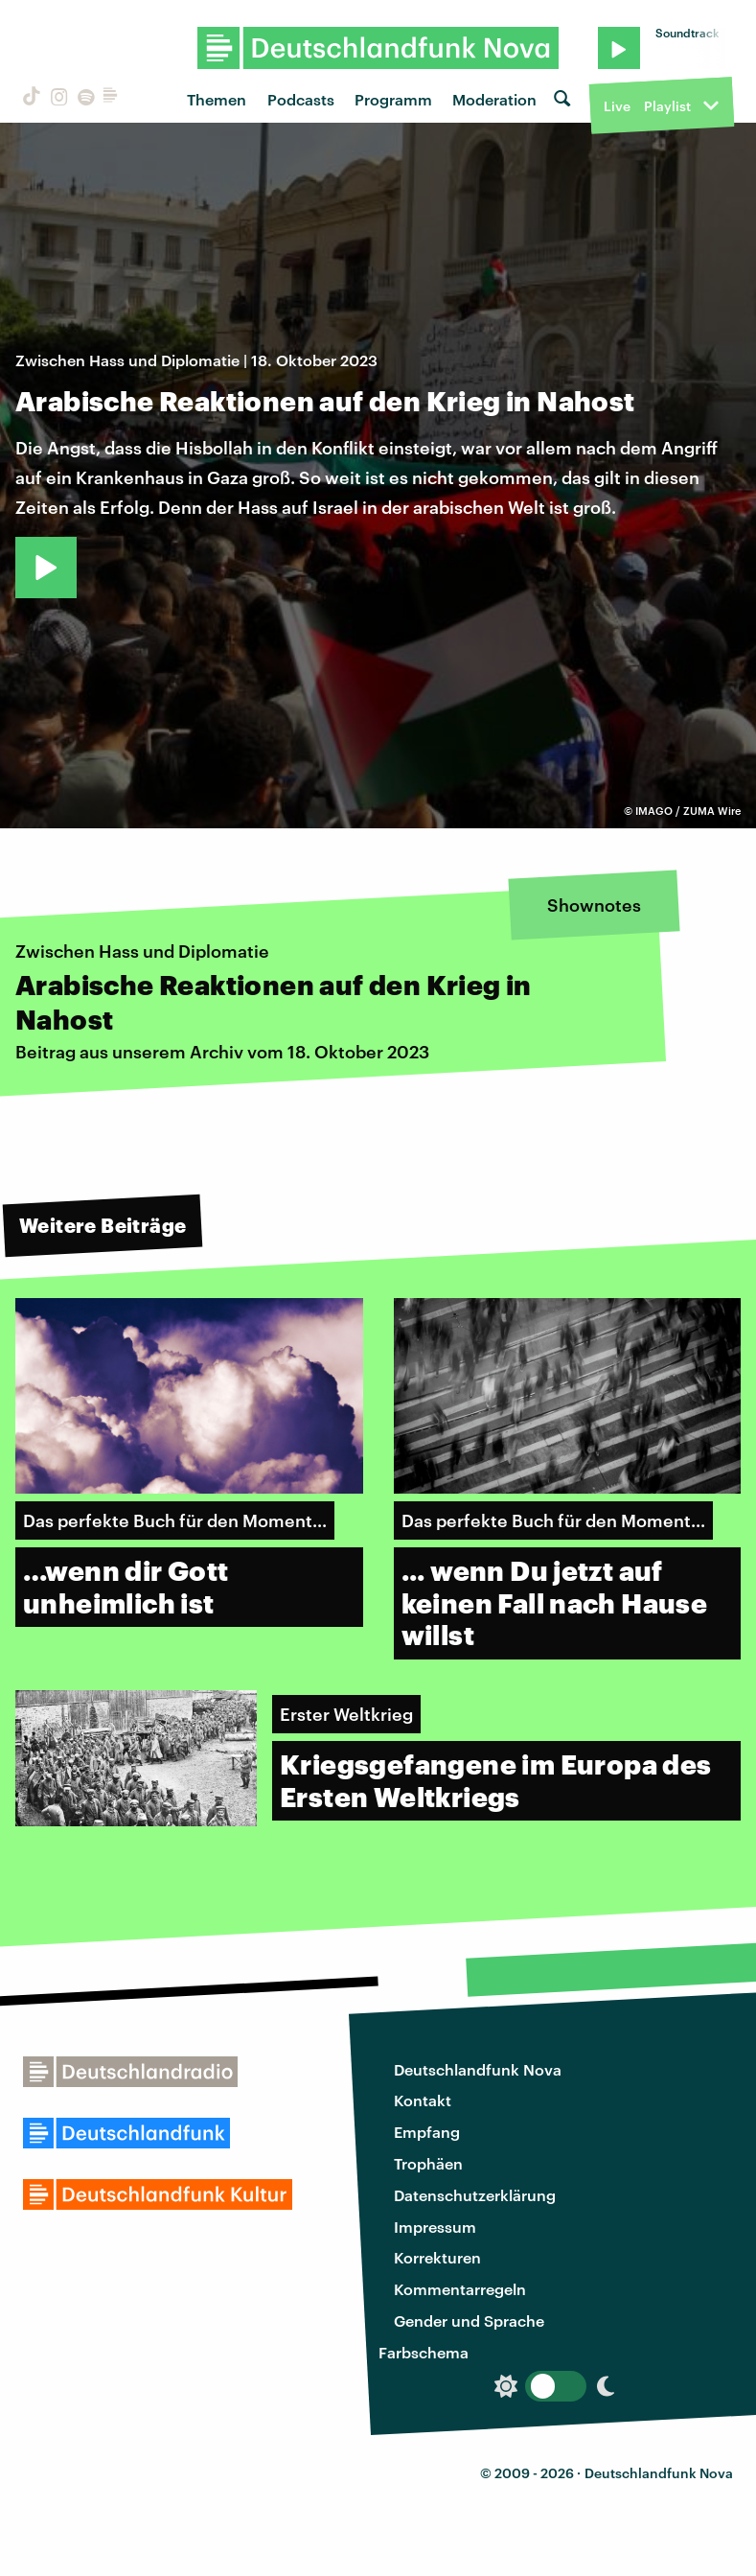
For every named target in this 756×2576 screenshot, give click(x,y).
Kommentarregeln (460, 2289)
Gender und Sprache (469, 2320)
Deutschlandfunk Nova (477, 2069)
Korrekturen (437, 2257)
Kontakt (422, 2100)
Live (617, 106)
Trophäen (428, 2163)
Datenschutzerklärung (475, 2195)
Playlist (667, 106)
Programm (393, 99)
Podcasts (300, 99)
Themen (216, 99)
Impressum (435, 2226)
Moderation (494, 99)
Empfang (427, 2132)
